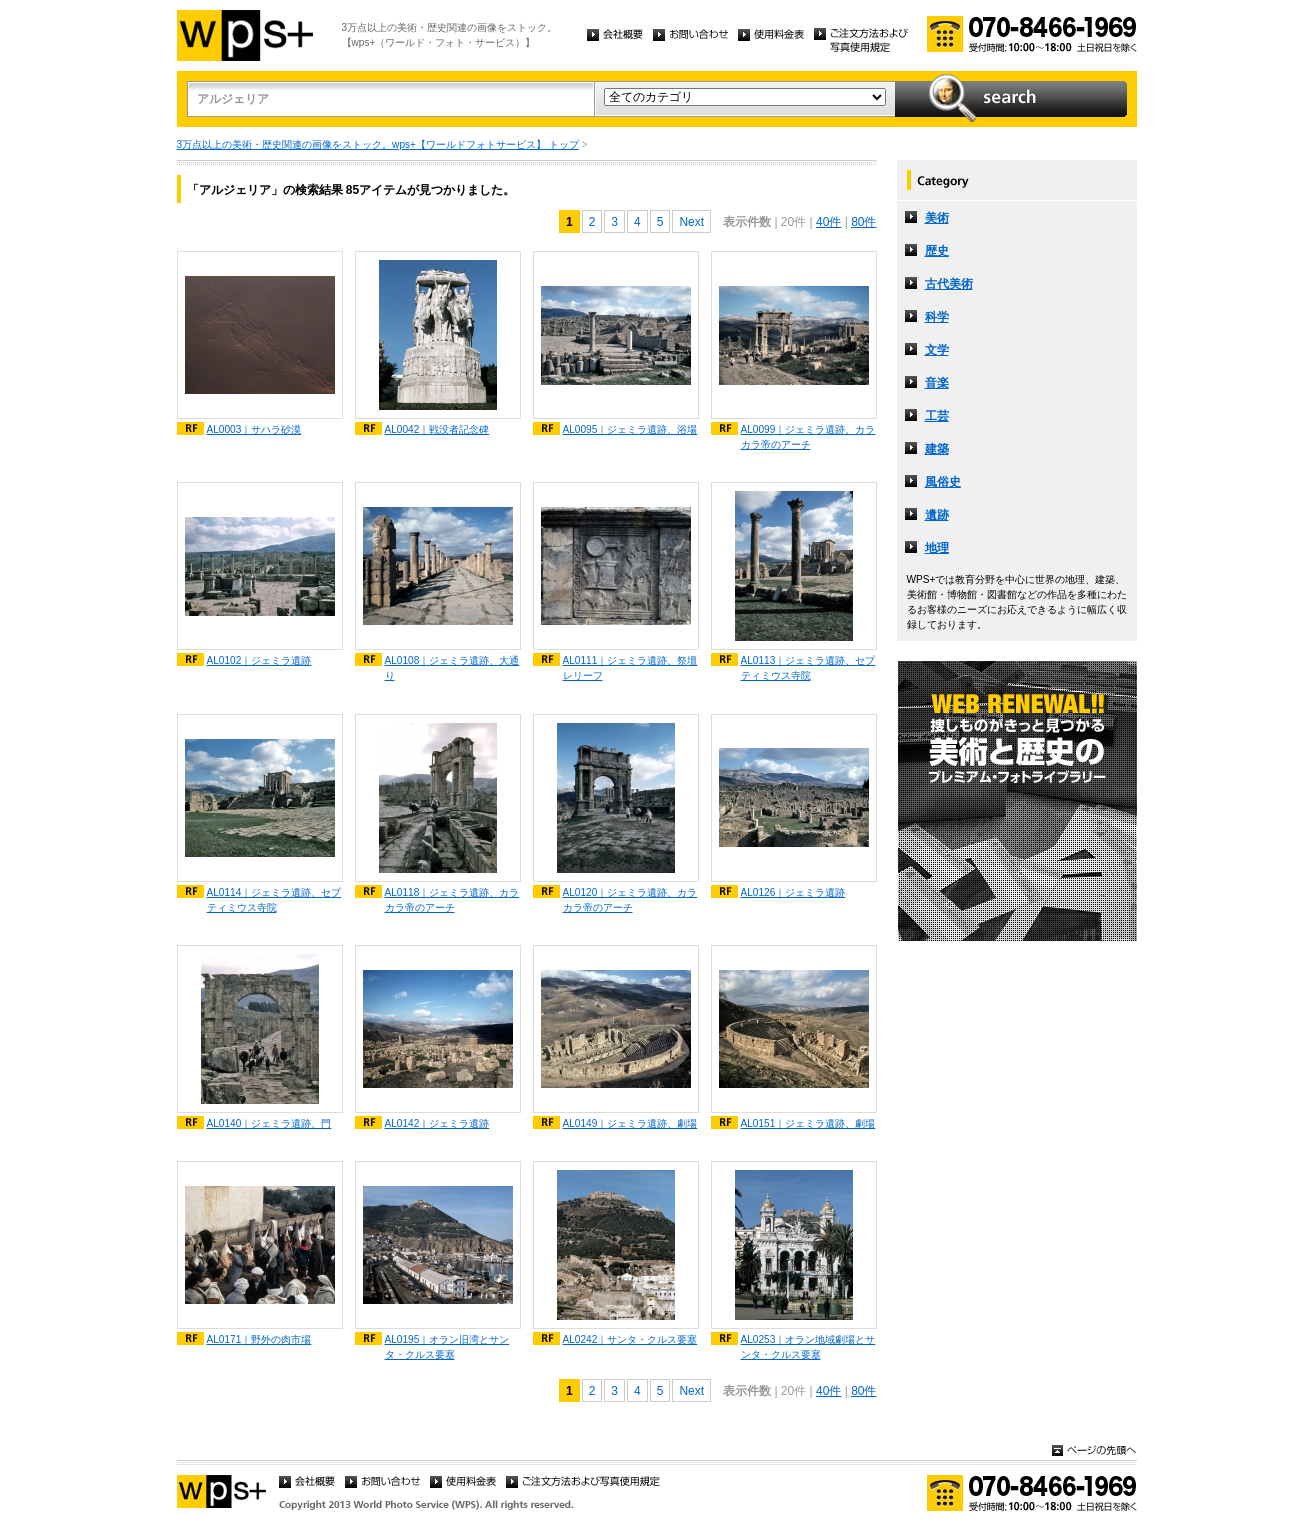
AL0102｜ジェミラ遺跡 (259, 660)
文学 (937, 350)
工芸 (937, 416)
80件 (863, 222)
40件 (828, 222)
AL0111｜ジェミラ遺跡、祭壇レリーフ (630, 668)
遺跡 (937, 515)
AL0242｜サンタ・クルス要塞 (630, 1339)
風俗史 (943, 482)
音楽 (937, 383)
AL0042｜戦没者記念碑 (437, 429)
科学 (937, 317)
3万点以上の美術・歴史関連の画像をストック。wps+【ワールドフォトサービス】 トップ (378, 144)
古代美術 (949, 284)
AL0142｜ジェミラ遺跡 (437, 1123)
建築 (937, 449)
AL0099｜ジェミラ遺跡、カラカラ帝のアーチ (808, 437)
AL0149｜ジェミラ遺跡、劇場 (630, 1123)
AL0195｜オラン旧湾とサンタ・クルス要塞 (447, 1347)
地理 (937, 548)
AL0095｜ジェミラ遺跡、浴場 (630, 429)
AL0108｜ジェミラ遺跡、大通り (452, 668)
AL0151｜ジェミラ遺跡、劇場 (808, 1123)
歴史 (937, 251)
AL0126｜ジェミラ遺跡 (793, 892)
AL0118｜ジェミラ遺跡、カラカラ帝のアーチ (452, 900)
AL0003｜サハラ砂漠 (254, 429)
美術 (937, 218)
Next (691, 222)
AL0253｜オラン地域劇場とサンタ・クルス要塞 (808, 1347)
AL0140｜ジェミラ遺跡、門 (269, 1123)
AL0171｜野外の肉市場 (259, 1339)
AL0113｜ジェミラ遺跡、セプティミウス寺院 (808, 668)
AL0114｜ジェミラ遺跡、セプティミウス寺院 (274, 900)
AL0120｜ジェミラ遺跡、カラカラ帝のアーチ (630, 900)
